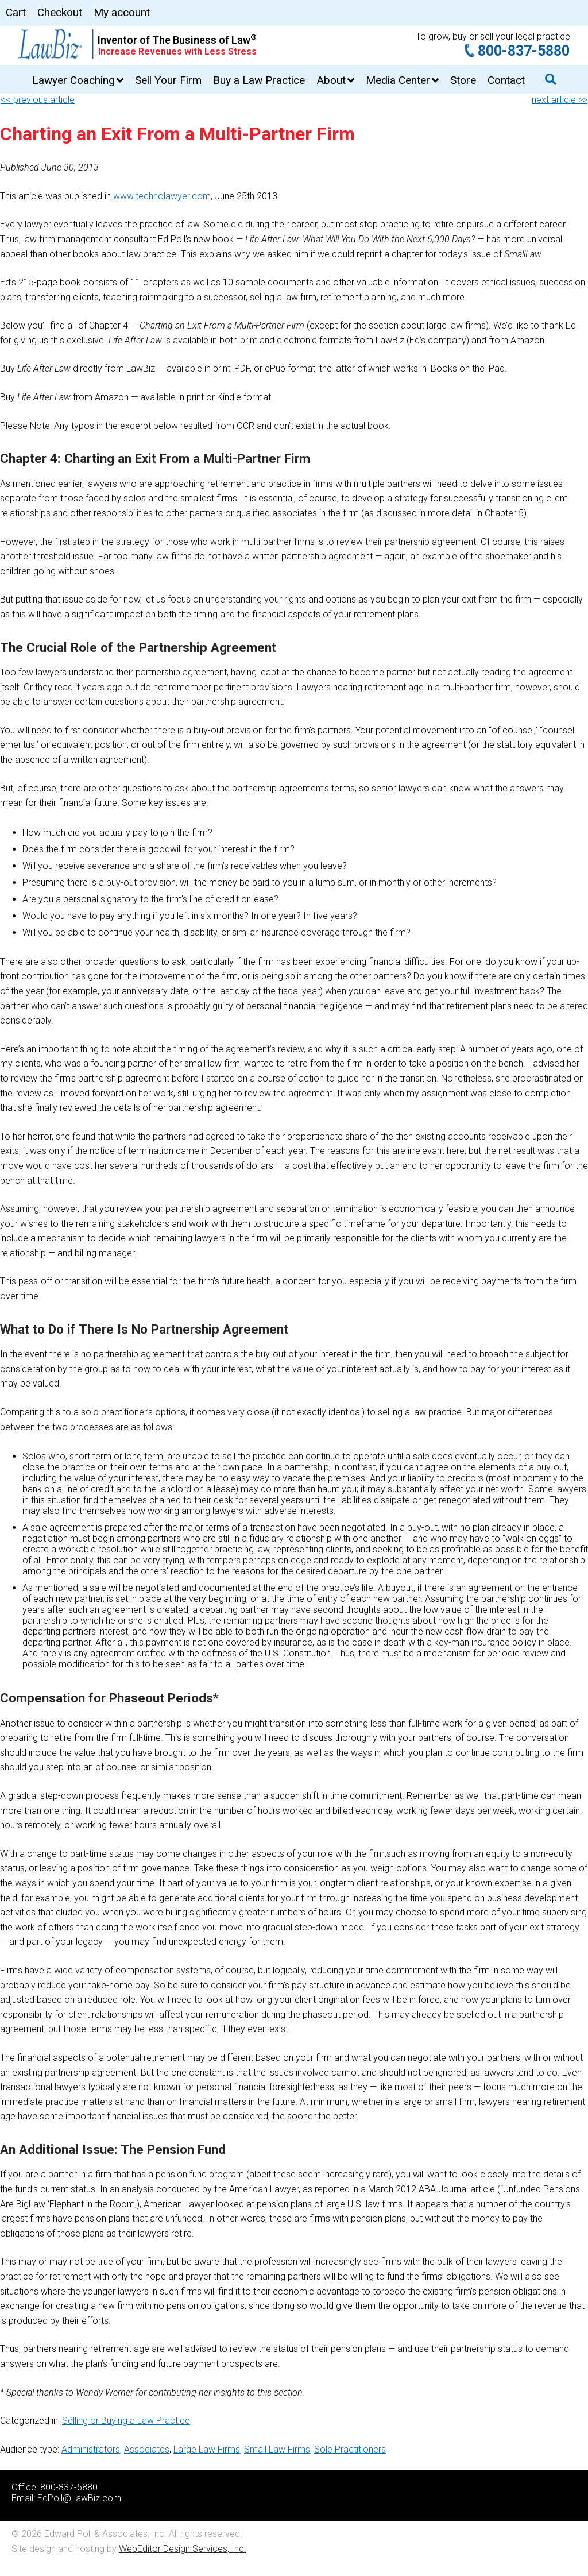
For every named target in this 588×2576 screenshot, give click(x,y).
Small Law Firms (277, 2449)
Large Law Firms (206, 2449)
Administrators (90, 2449)
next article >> (559, 99)
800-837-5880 (524, 51)
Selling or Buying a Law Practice (126, 2420)
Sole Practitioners (350, 2449)
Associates (146, 2449)
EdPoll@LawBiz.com (79, 2498)
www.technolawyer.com (162, 196)
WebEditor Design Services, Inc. (182, 2548)
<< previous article (38, 99)
